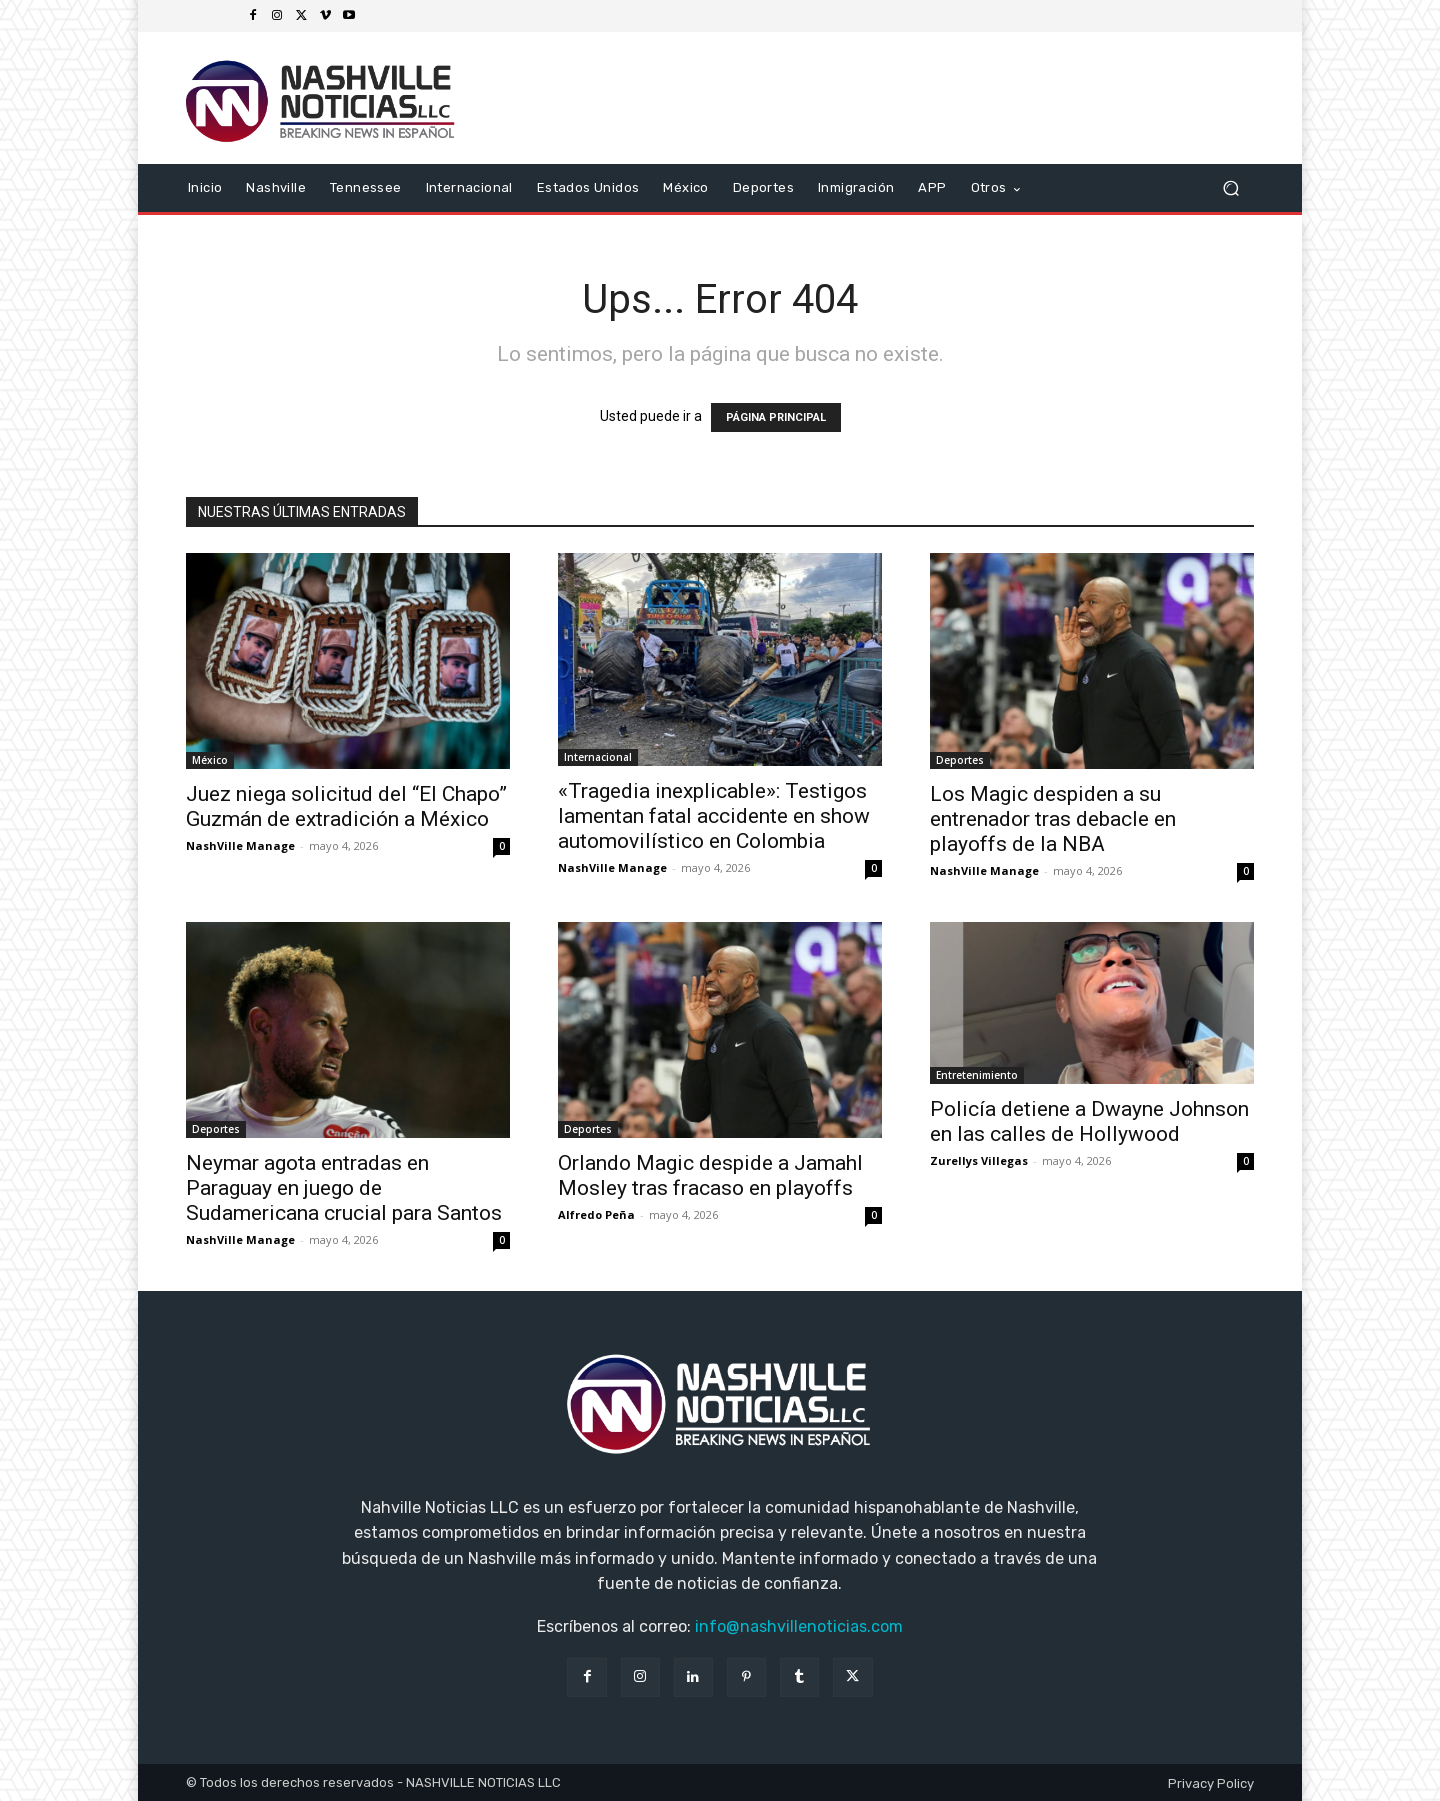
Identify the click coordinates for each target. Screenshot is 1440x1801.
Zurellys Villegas (979, 1160)
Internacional (598, 757)
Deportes (960, 760)
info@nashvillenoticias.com (799, 1626)
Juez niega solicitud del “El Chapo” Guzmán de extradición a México (346, 806)
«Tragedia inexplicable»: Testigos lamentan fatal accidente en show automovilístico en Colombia (714, 816)
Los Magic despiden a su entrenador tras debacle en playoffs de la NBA (1053, 819)
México (210, 760)
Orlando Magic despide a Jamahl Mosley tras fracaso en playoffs (710, 1175)
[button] (1230, 188)
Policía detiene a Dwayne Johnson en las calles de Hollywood (1089, 1121)
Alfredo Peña (596, 1214)
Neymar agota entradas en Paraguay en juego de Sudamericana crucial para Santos (344, 1188)
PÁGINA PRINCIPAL (776, 417)
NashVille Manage (240, 845)
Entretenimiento (977, 1075)
